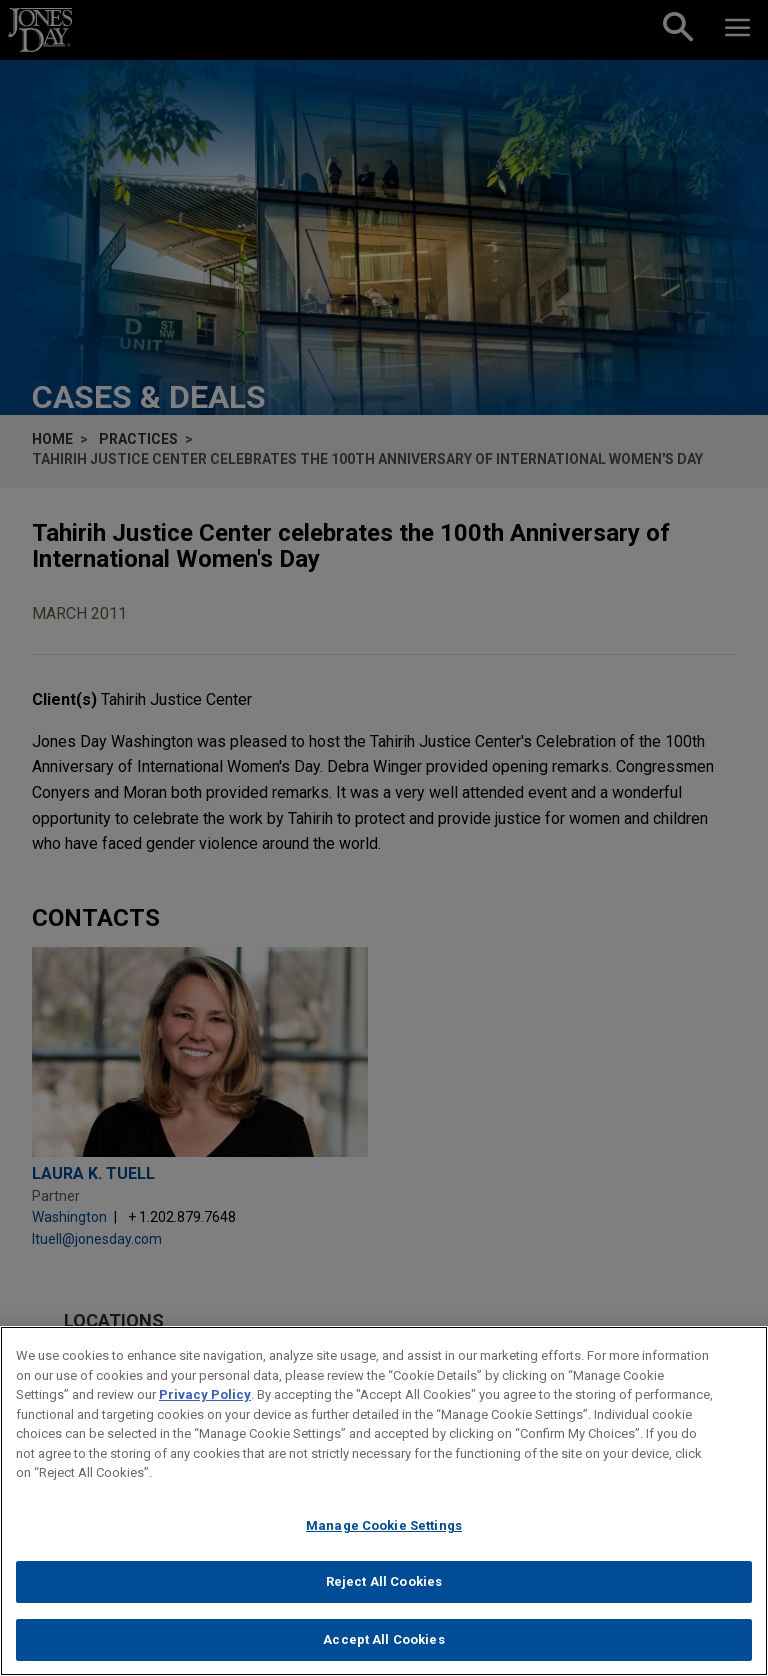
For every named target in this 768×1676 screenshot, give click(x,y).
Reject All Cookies (384, 1592)
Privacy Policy (205, 1405)
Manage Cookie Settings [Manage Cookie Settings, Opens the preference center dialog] (384, 1536)
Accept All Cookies (383, 1650)
